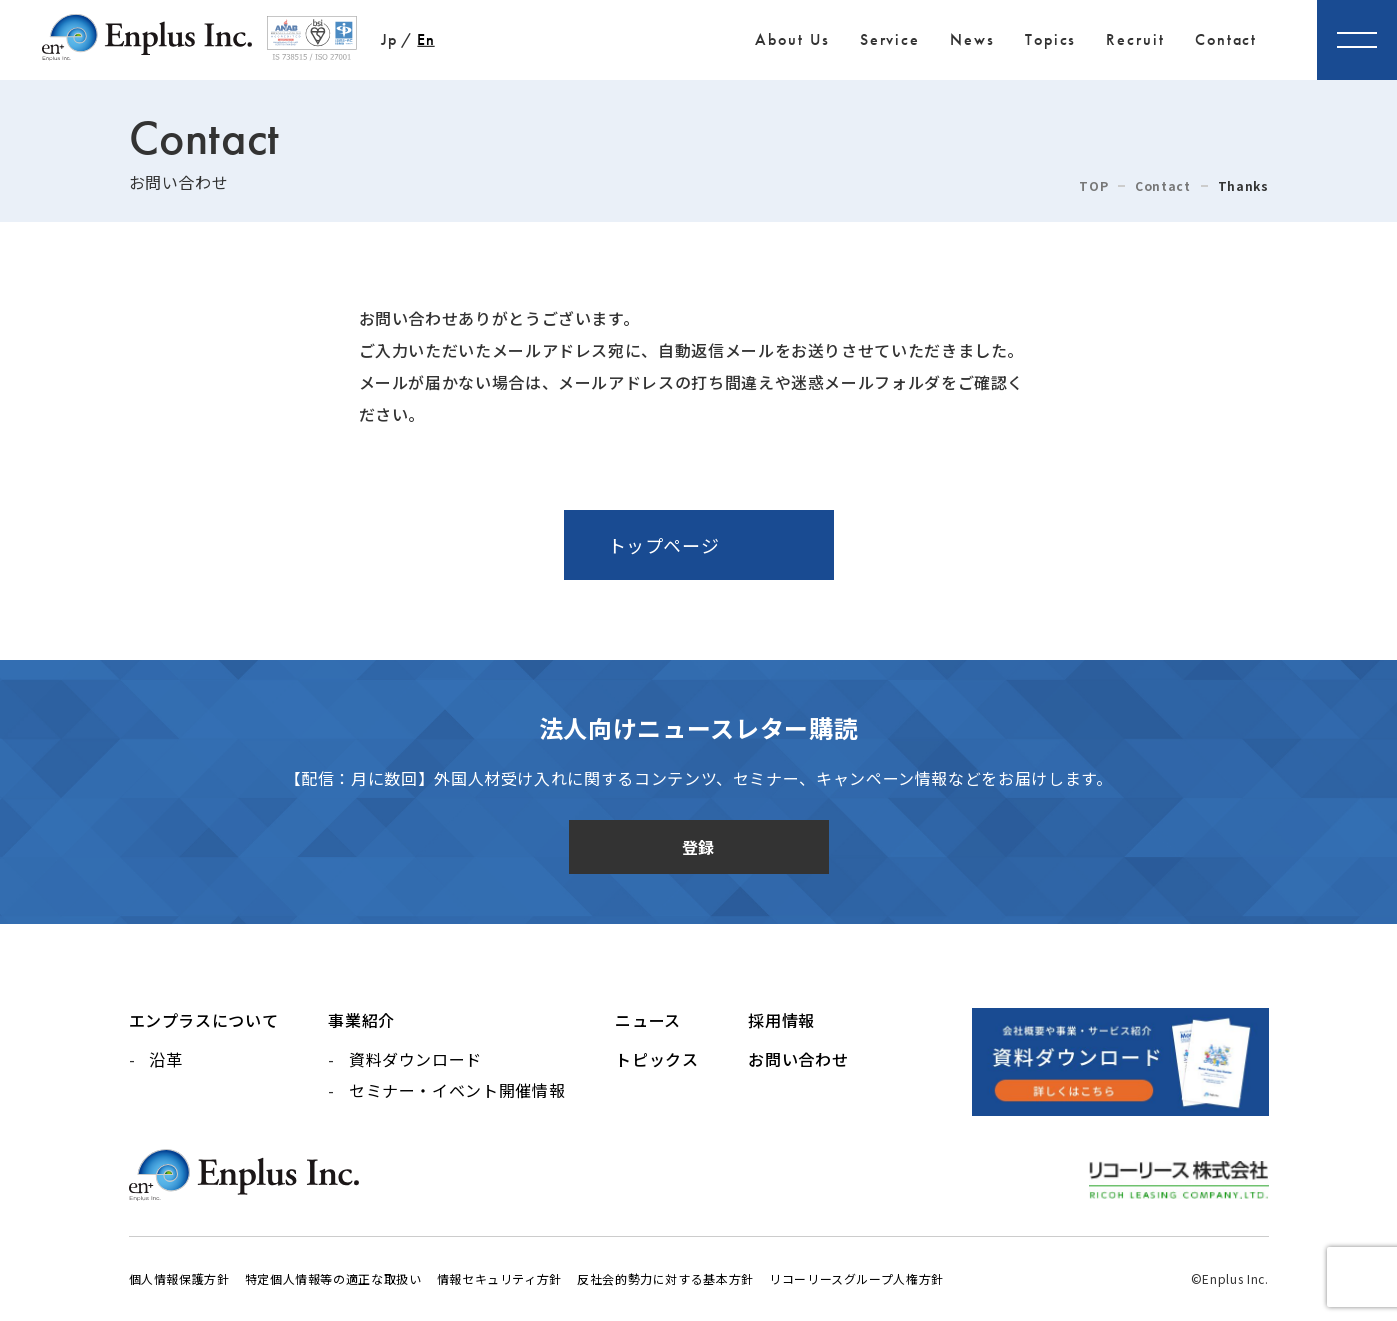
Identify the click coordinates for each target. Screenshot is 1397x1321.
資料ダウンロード (415, 1059)
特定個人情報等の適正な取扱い (333, 1278)
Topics (1051, 39)
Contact (1226, 39)
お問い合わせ (798, 1059)
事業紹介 (361, 1020)
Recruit (1135, 39)
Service (890, 39)
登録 (698, 847)
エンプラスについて (204, 1020)
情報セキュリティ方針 (499, 1278)
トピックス (656, 1059)
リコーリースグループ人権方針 (856, 1278)
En (425, 39)
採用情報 (781, 1020)
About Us (792, 39)
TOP (1093, 186)
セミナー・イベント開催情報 (457, 1090)
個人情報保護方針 (179, 1278)
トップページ (664, 545)
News (972, 39)
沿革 (165, 1059)
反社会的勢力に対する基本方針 (665, 1278)
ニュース (648, 1020)
